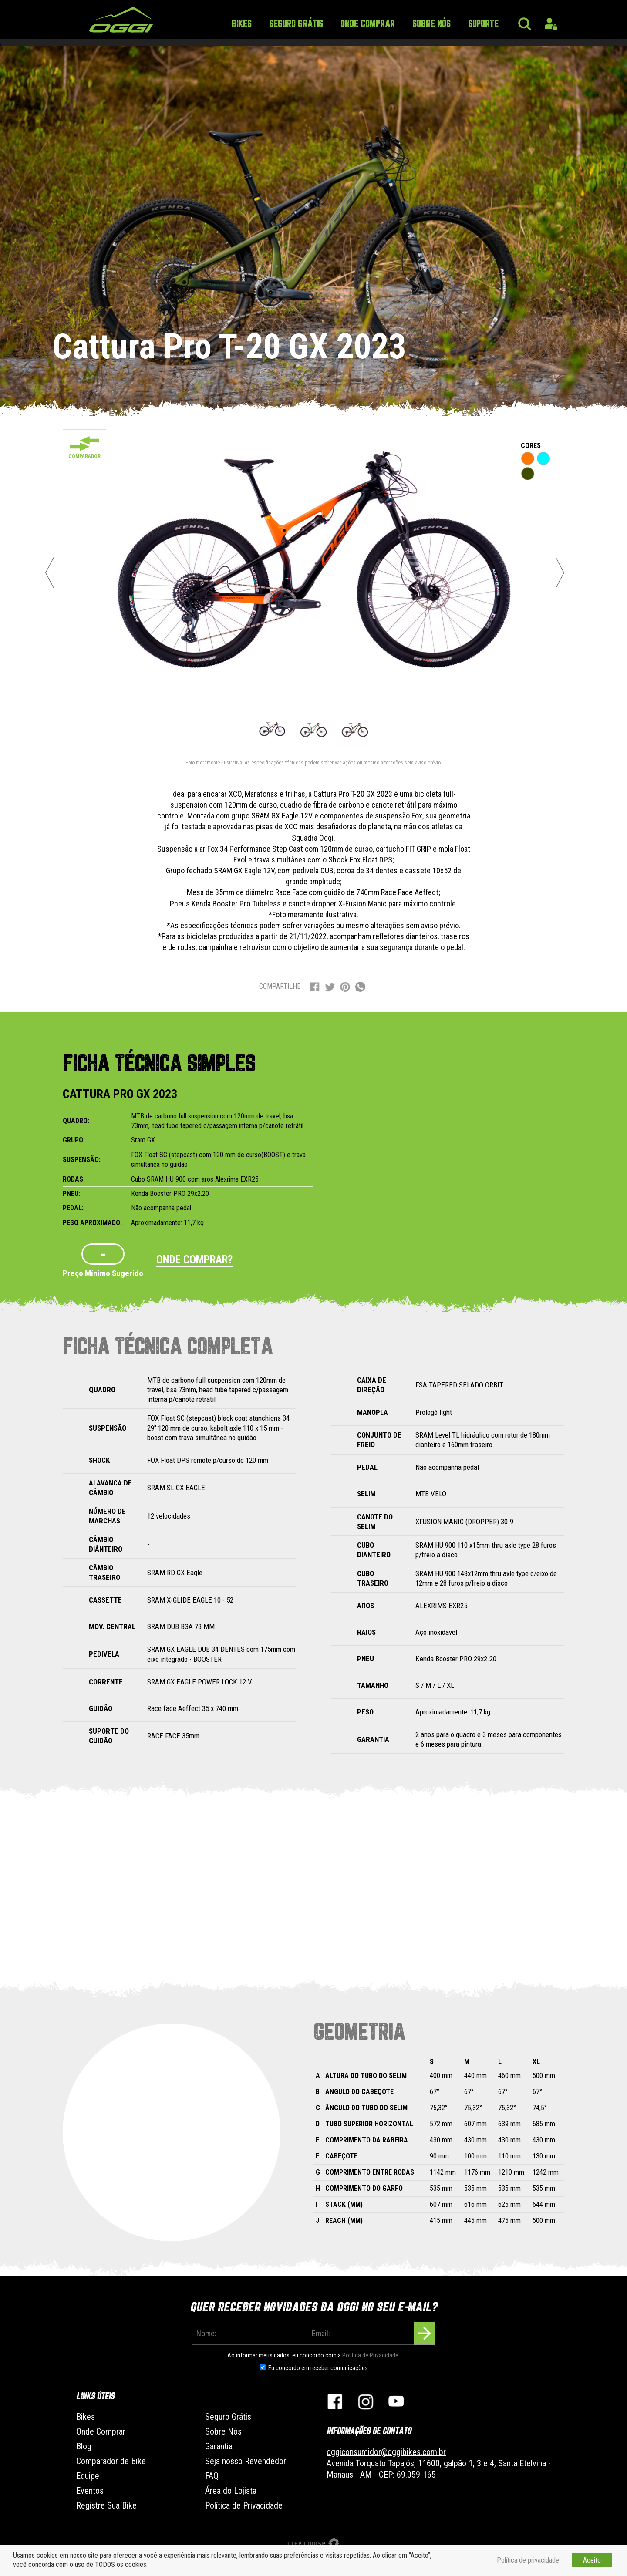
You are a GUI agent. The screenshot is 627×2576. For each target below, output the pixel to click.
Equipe (87, 2476)
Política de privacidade (528, 2560)
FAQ (212, 2476)
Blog (83, 2446)
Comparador (84, 456)
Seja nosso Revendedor (245, 2461)
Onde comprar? (194, 1259)
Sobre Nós (431, 24)
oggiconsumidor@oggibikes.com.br (386, 2452)
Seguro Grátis (296, 24)
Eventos (90, 2490)
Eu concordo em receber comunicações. (318, 2367)
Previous (49, 572)
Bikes (242, 24)
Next (560, 572)
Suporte (483, 24)
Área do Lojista (230, 2490)
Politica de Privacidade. (371, 2355)
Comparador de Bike (111, 2461)
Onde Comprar (367, 24)
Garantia (219, 2446)
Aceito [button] (592, 2560)
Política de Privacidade (244, 2505)
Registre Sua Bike (106, 2505)
